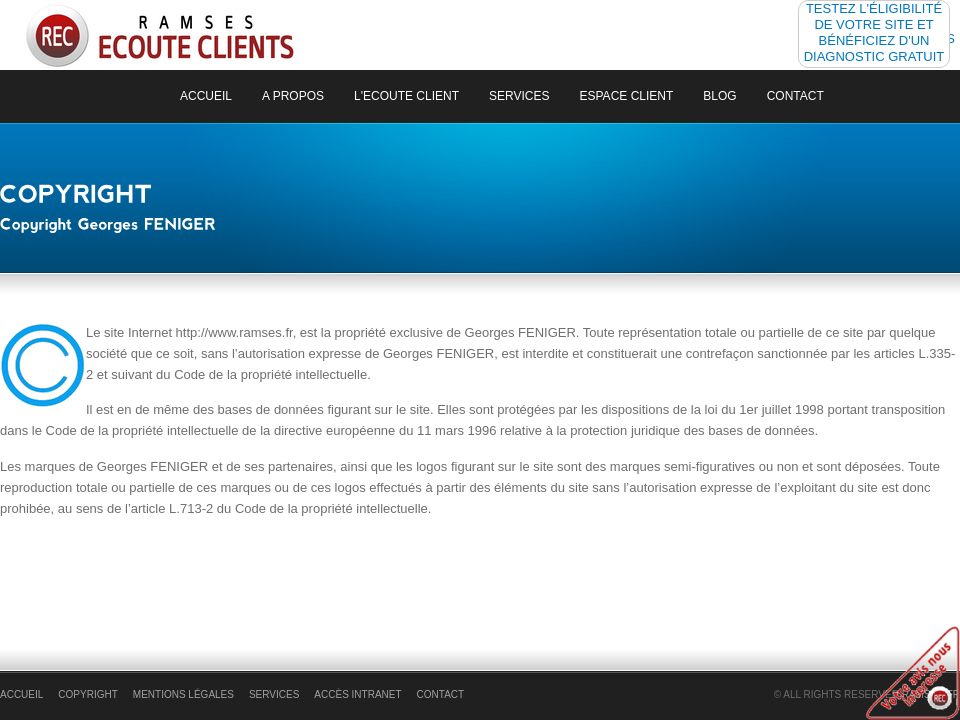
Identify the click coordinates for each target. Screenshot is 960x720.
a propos (293, 96)
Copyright (87, 694)
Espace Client (627, 96)
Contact (795, 96)
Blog (719, 96)
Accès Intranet (357, 694)
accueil (21, 694)
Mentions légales (183, 694)
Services (519, 96)
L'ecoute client (406, 96)
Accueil (206, 96)
